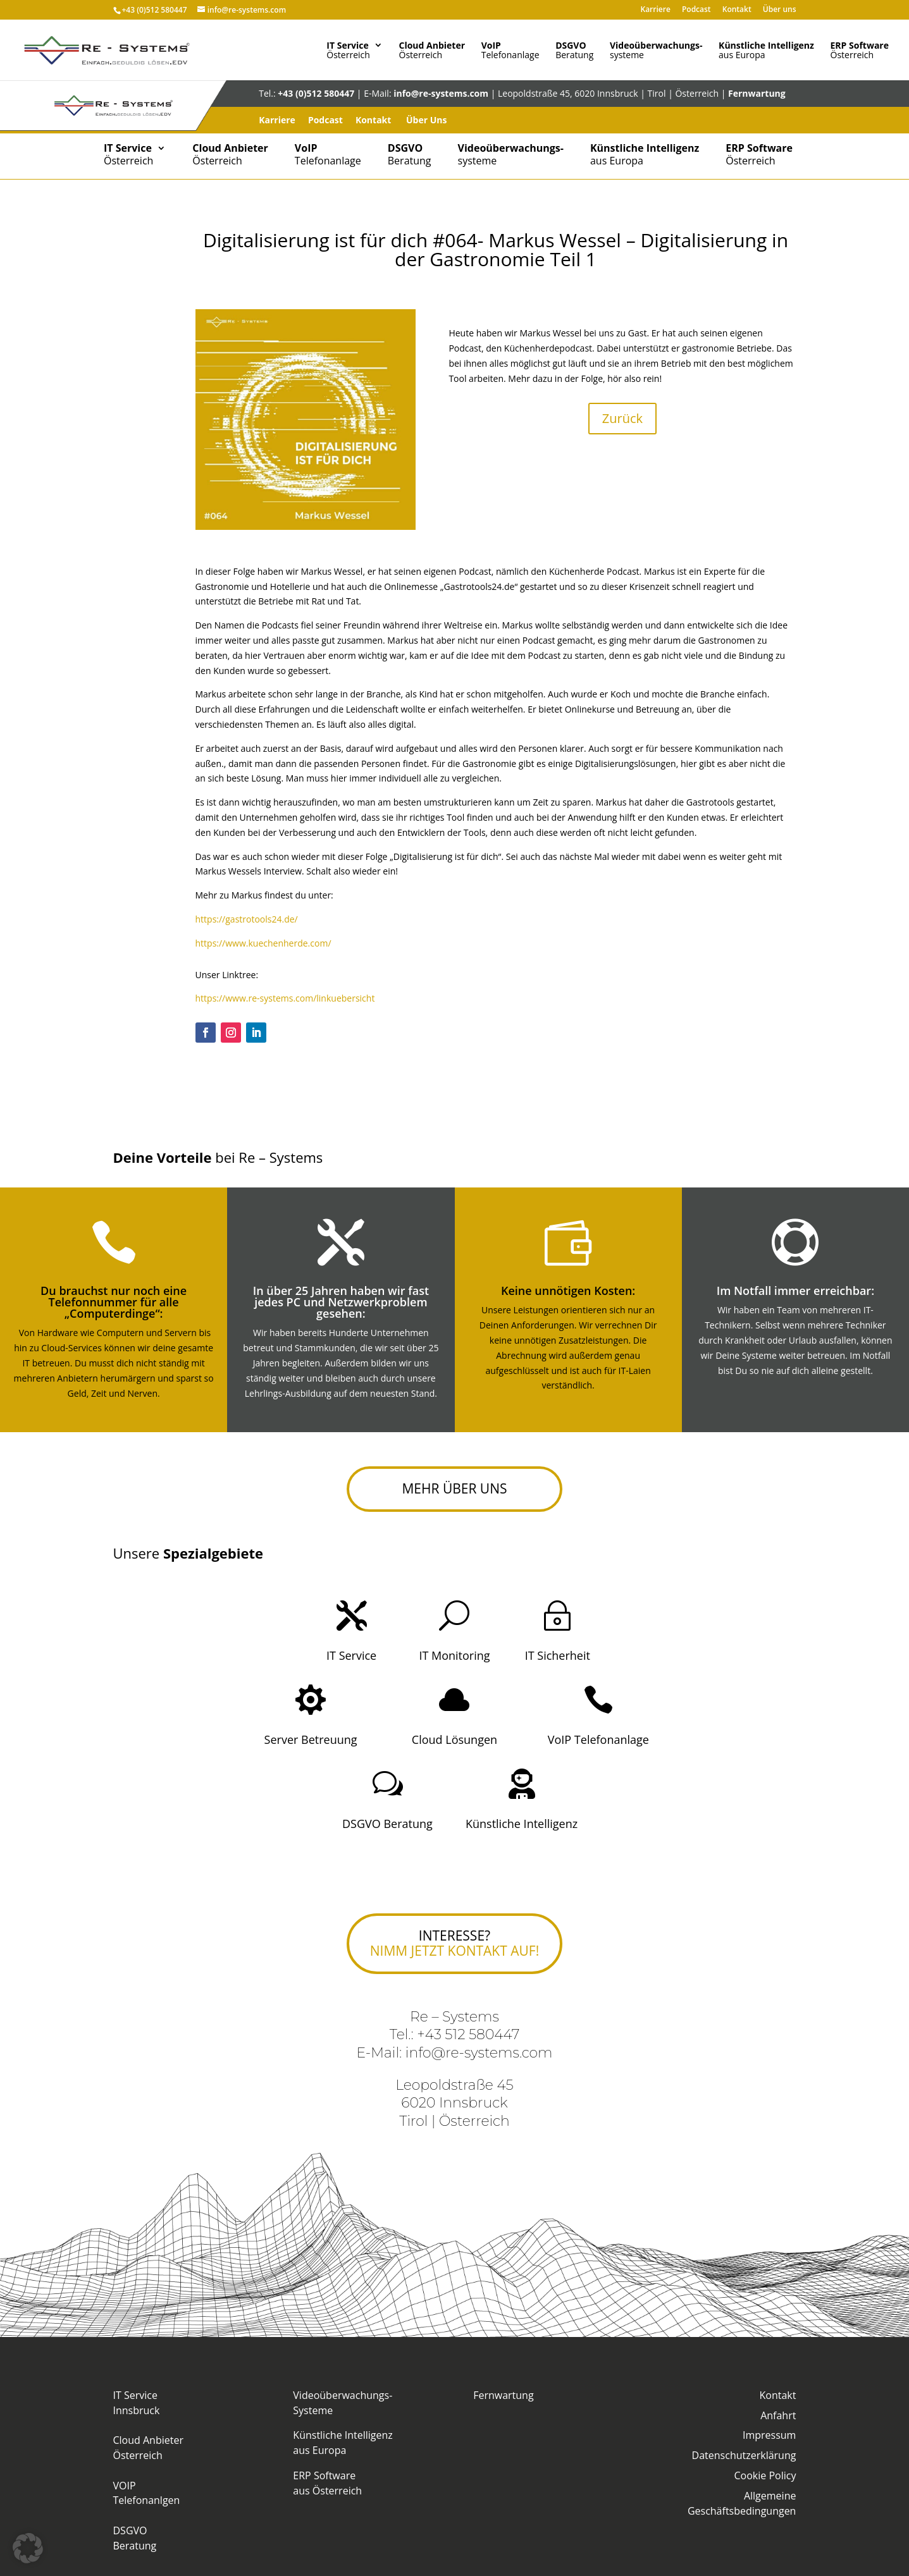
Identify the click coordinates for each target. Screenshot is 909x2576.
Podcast (696, 8)
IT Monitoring (454, 1655)
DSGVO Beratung (387, 1823)
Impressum (769, 2435)
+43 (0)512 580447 (154, 8)
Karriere (655, 8)
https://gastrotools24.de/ (246, 919)
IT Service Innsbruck (136, 2402)
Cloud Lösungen (454, 1739)
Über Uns (426, 120)
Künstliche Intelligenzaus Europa (343, 2442)
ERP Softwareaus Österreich (327, 2483)
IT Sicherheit (557, 1655)
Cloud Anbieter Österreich (148, 2447)
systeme (656, 49)
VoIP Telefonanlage (598, 1739)
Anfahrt (778, 2415)
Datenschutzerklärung (744, 2455)
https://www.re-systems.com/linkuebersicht (285, 998)
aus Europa (766, 49)
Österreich (348, 49)
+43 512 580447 (468, 2034)
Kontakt (736, 8)
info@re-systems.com (440, 93)
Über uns (779, 8)
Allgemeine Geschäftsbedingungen (742, 2503)
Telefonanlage (510, 49)
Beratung (574, 49)
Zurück (622, 418)
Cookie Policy (765, 2475)
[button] (28, 2548)
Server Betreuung (310, 1739)
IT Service (351, 1655)
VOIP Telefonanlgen (146, 2493)
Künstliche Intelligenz (522, 1823)
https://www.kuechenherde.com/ (263, 943)
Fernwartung (757, 93)
